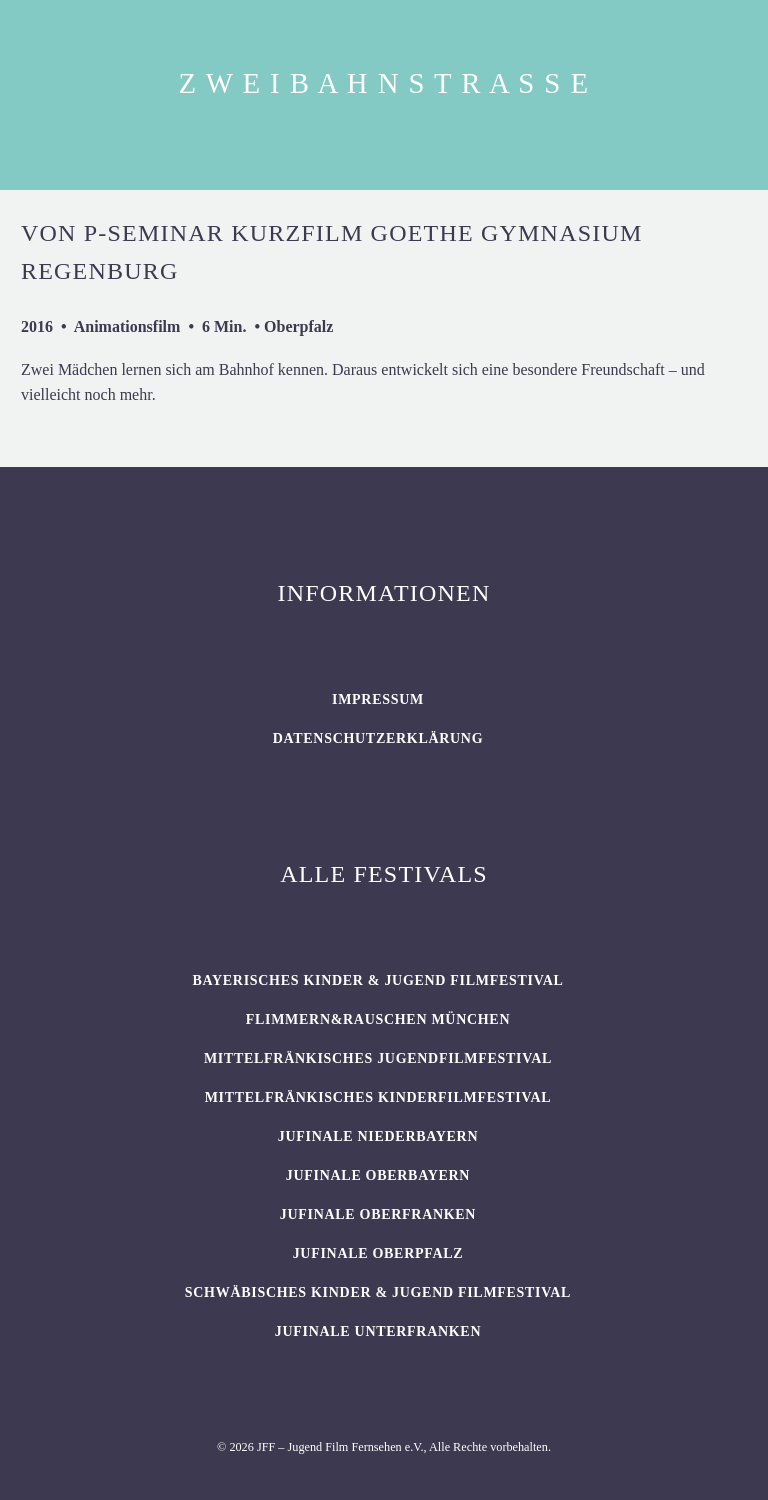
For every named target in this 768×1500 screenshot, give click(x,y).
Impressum (378, 699)
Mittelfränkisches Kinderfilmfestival (378, 1097)
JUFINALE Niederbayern (378, 1136)
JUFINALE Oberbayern (378, 1175)
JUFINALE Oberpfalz (378, 1253)
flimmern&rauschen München (378, 1019)
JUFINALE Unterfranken (378, 1331)
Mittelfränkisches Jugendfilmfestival (378, 1058)
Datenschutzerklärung (378, 738)
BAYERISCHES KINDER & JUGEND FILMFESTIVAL (377, 980)
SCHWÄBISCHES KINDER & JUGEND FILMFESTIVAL (378, 1292)
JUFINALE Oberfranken (378, 1214)
